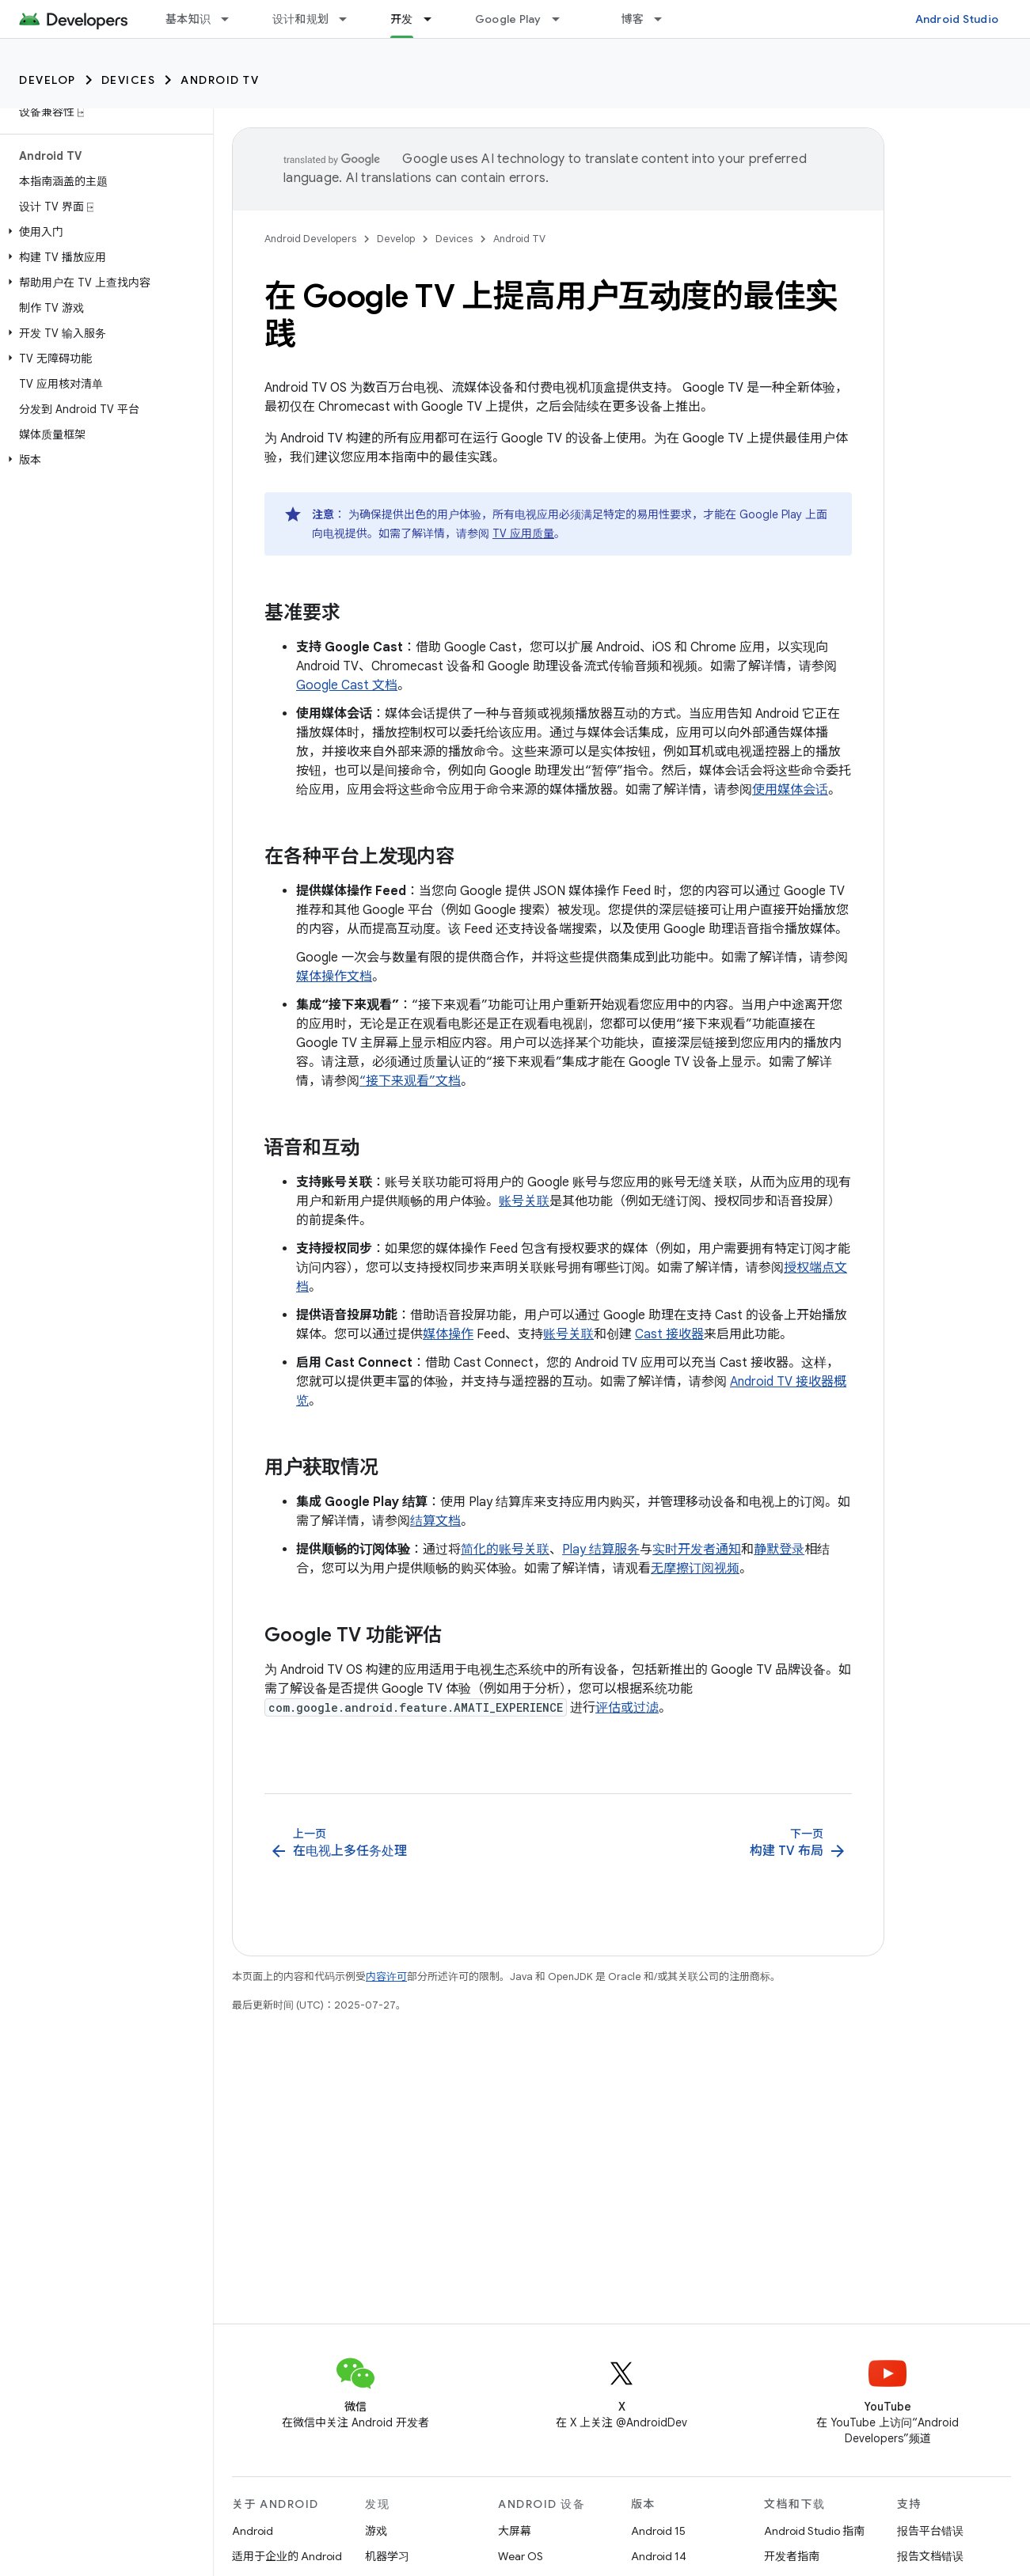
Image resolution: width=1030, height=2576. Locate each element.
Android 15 (658, 2531)
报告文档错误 (930, 2556)
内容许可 (386, 1976)
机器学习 (387, 2556)
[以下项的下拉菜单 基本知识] (232, 19)
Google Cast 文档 (346, 685)
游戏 (376, 2531)
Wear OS (520, 2556)
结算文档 (435, 1521)
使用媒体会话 (790, 790)
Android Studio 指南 (814, 2531)
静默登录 (779, 1549)
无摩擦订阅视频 (695, 1568)
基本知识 (188, 19)
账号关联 (524, 1201)
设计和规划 (300, 19)
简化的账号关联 (505, 1549)
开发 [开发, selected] (401, 19)
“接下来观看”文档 (410, 1081)
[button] (103, 232)
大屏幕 (514, 2531)
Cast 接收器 (669, 1334)
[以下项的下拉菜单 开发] (434, 19)
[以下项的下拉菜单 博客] (665, 19)
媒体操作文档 (334, 976)
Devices (128, 80)
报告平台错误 (930, 2531)
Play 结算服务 (601, 1549)
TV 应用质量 (523, 533)
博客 (632, 19)
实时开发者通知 (696, 1549)
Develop (47, 80)
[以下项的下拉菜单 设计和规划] (350, 19)
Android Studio (957, 19)
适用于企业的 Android (287, 2556)
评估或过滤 (627, 1708)
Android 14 (658, 2556)
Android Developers (310, 238)
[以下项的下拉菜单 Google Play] (563, 19)
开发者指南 (791, 2556)
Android (252, 2531)
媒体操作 (448, 1334)
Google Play (508, 19)
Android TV (220, 80)
